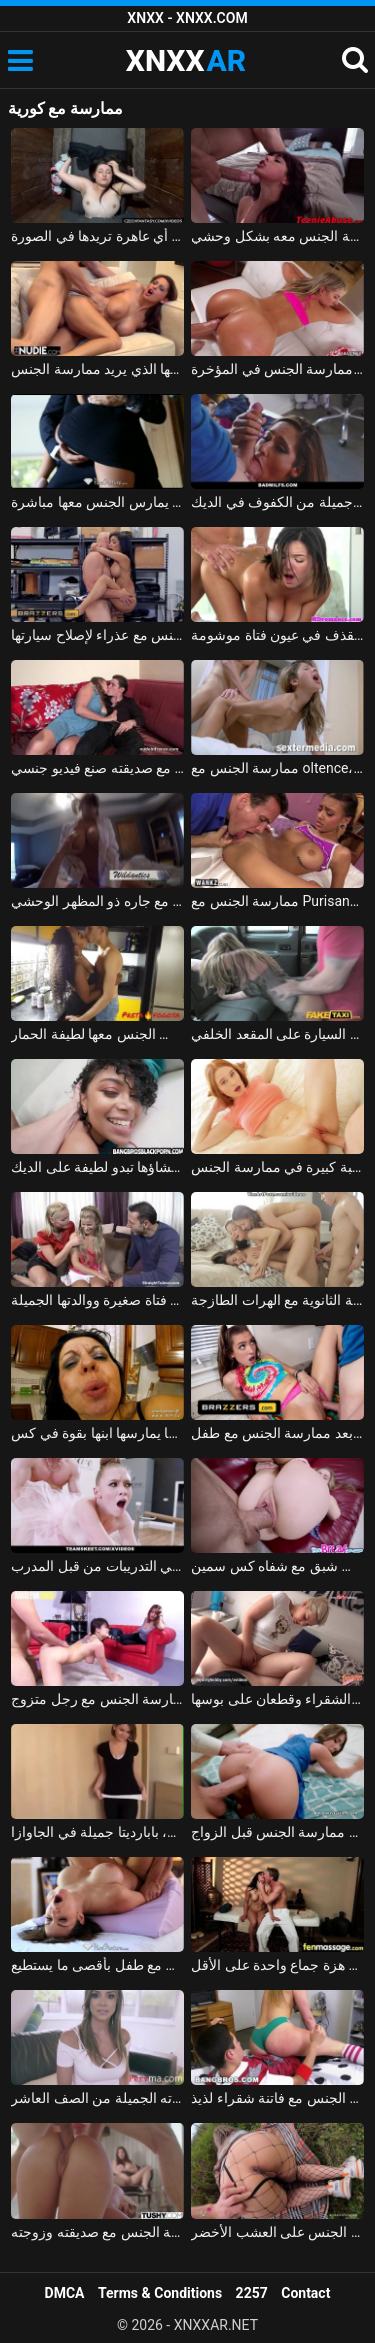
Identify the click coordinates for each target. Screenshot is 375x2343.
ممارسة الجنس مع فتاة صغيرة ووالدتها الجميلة (97, 1300)
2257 (252, 2293)
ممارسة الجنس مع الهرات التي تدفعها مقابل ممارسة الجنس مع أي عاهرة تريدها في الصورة (97, 236)
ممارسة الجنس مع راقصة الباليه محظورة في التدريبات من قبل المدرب (97, 1566)
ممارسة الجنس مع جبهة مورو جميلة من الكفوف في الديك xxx (277, 502)
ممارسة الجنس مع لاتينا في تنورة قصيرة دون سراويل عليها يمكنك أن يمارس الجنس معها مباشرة (97, 502)
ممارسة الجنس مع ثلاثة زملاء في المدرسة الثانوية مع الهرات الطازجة (277, 1300)
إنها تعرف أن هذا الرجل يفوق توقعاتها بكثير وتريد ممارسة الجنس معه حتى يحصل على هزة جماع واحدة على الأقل (277, 1965)
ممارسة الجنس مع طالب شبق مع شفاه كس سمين (277, 1566)
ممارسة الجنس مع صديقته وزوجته (97, 2232)
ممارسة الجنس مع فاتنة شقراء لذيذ (277, 2098)
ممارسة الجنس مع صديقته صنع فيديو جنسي (97, 768)
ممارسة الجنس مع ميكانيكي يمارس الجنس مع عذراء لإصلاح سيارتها (97, 635)
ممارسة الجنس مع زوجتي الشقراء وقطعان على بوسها (277, 1699)
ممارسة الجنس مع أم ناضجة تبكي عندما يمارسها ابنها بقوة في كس (97, 1433)
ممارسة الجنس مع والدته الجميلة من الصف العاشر (97, 2098)
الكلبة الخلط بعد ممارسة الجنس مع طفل (277, 1433)
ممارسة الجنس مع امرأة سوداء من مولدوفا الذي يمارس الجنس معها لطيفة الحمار (97, 1034)
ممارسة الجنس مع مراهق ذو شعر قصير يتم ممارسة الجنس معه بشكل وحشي (277, 236)
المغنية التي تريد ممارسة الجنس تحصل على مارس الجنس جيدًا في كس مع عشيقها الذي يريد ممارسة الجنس (97, 369)
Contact (305, 2293)
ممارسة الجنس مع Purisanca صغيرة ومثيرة (277, 901)
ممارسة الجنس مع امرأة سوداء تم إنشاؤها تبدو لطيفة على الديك (97, 1167)
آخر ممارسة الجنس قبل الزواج (277, 1832)
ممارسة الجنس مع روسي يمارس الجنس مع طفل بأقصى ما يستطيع (97, 1965)
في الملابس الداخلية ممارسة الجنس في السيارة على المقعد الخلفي (277, 1034)
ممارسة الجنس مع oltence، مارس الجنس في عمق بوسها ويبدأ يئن (277, 768)
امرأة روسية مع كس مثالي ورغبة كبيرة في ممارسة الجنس (277, 1167)
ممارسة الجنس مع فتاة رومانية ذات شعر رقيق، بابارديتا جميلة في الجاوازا (97, 1832)
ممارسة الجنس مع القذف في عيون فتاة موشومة (277, 635)
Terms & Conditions (160, 2293)
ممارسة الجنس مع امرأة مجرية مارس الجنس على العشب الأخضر (277, 2232)
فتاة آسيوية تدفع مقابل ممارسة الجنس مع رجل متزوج (97, 1699)
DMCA (65, 2293)
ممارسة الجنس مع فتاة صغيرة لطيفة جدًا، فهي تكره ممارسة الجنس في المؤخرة (277, 369)
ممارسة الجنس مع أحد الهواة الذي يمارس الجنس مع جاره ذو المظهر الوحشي (97, 901)
